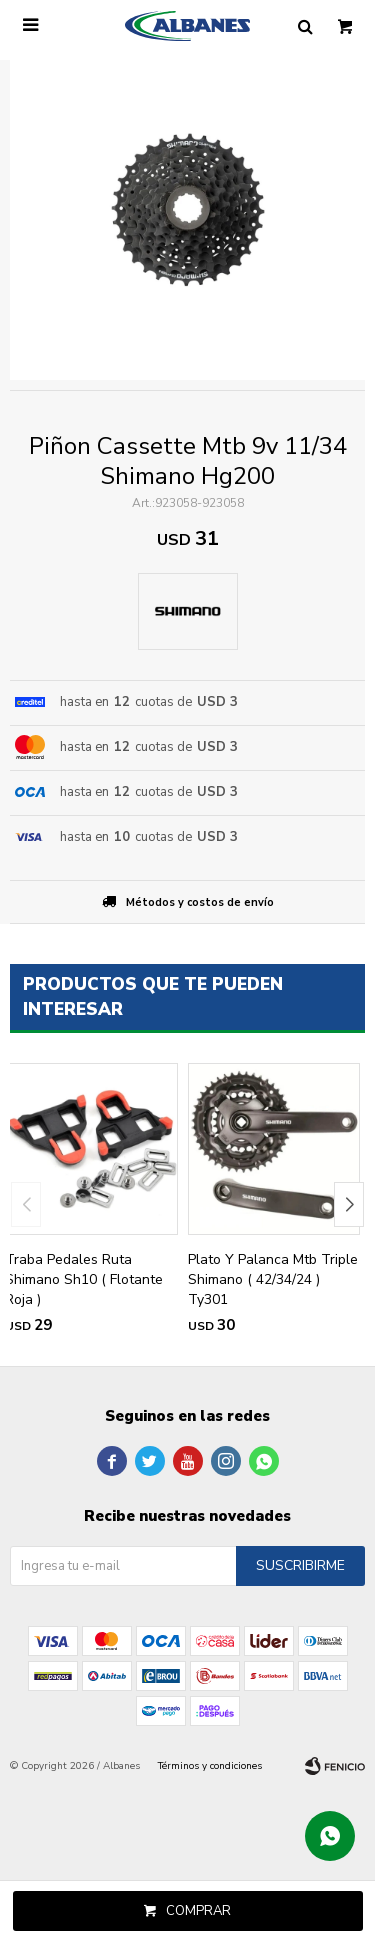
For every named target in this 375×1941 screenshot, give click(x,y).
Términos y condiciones (210, 1766)
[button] (349, 1204)
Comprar (198, 1911)
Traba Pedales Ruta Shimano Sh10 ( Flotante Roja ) (84, 1279)
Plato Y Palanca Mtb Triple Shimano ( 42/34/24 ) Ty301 (273, 1279)
